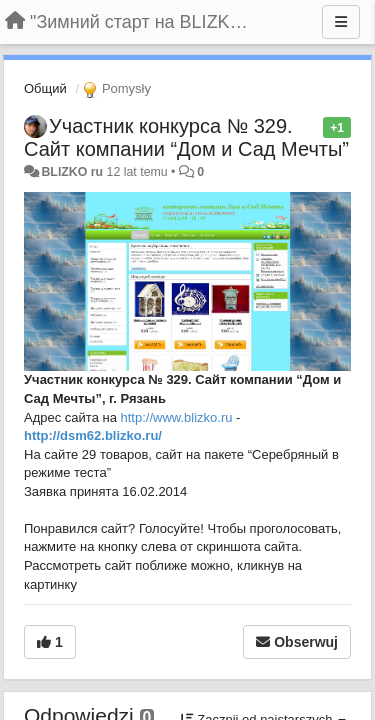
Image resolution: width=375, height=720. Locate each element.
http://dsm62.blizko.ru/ (93, 435)
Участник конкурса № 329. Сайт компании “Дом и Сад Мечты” (186, 137)
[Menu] (341, 22)
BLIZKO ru (73, 172)
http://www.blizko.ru (177, 417)
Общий (45, 88)
